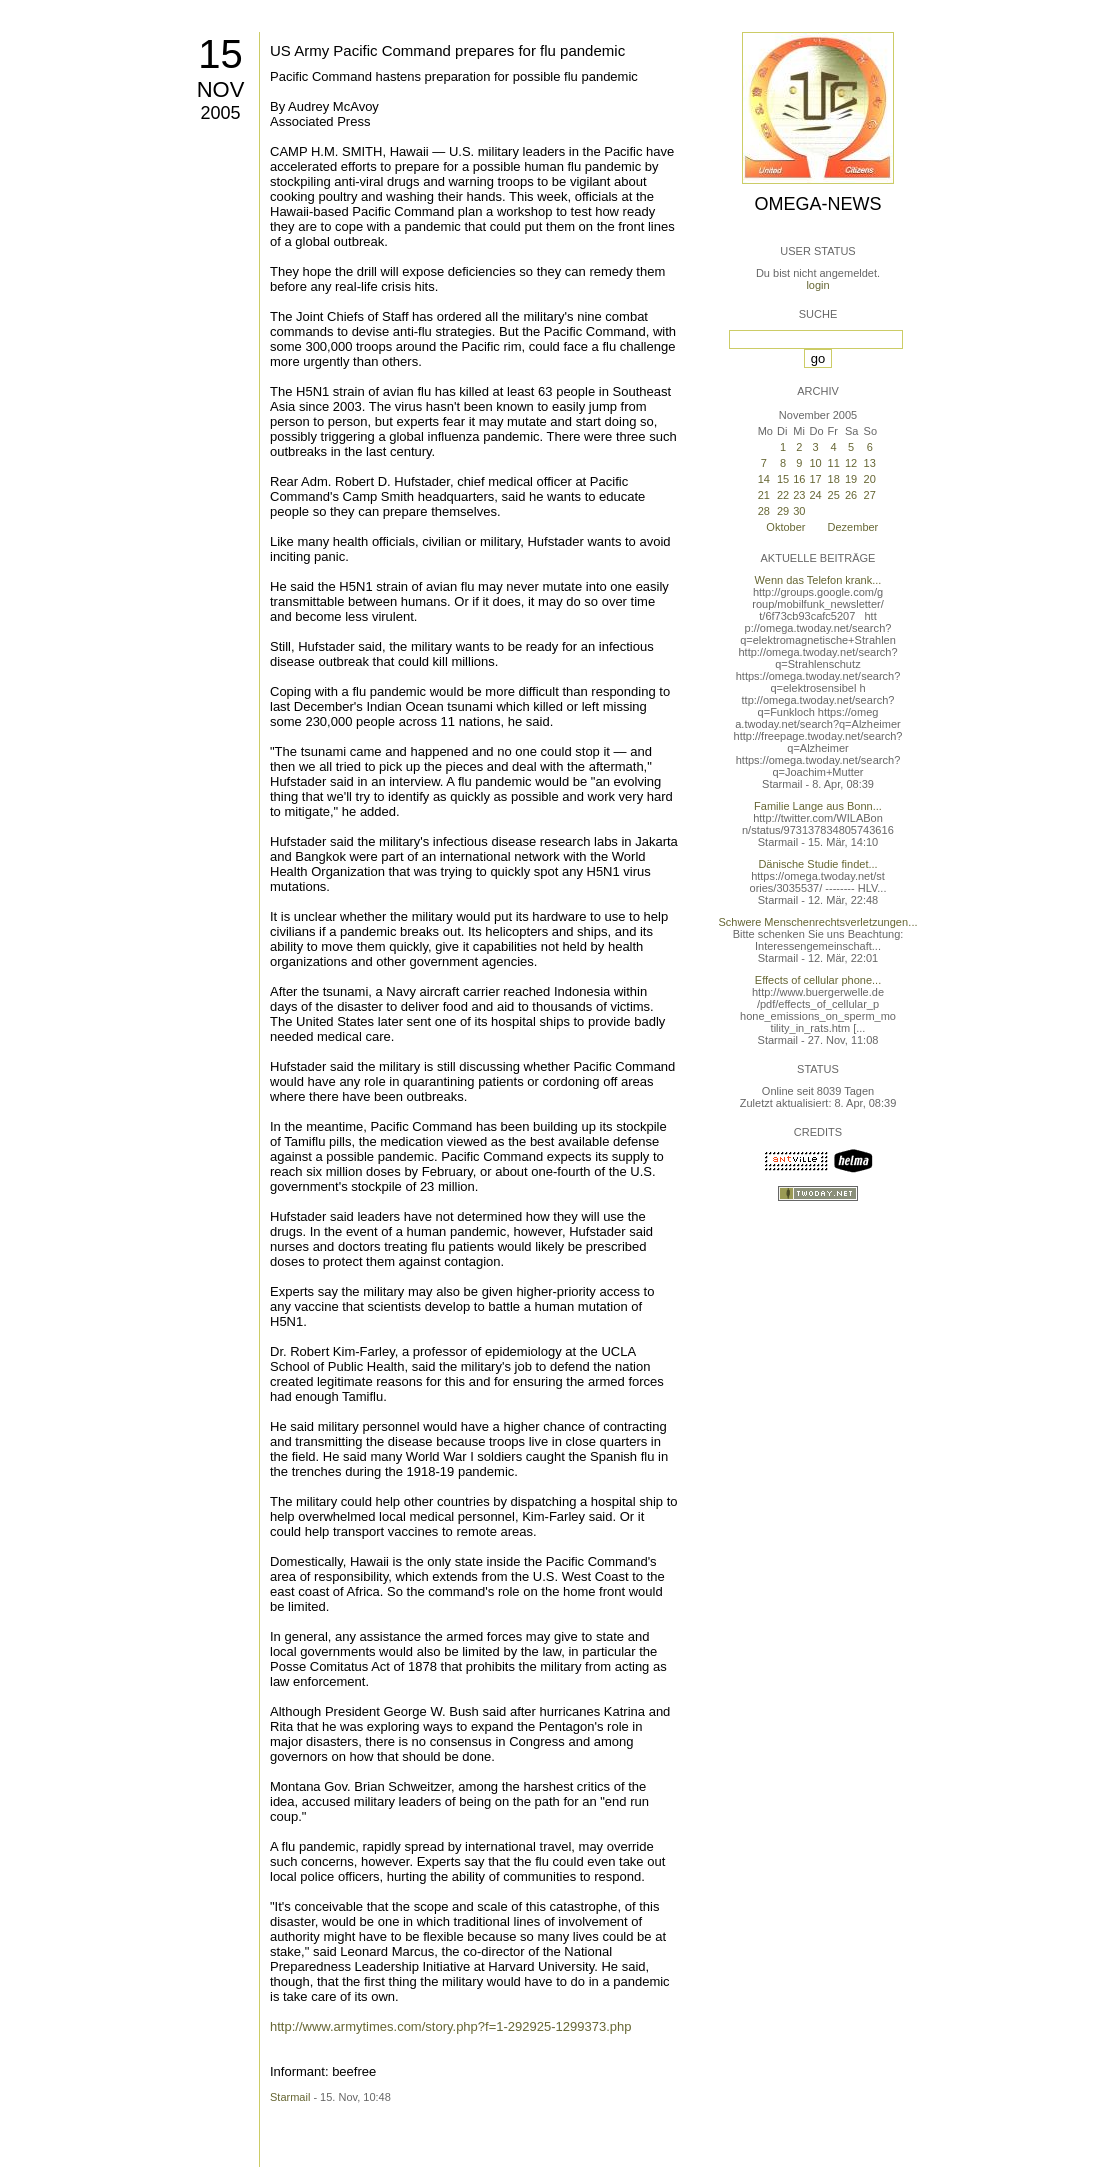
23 (799, 495)
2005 (220, 113)
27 (870, 495)
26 (851, 495)
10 (815, 463)
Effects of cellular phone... (818, 980)
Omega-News (817, 204)
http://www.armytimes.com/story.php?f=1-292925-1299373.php (450, 2026)
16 (799, 479)
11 (834, 463)
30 (799, 511)
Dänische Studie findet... (817, 864)
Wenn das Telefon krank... (818, 580)
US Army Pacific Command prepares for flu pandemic (447, 50)
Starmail (290, 2097)
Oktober (785, 527)
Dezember (853, 527)
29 (783, 511)
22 (783, 495)
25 (834, 495)
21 (764, 495)
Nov (221, 89)
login (817, 285)
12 (851, 463)
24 (815, 495)
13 (870, 463)
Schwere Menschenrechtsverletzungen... (818, 922)
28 (764, 511)
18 (834, 479)
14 (764, 479)
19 (851, 479)
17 (815, 479)
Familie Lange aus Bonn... (818, 806)
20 (870, 479)
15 (220, 54)
